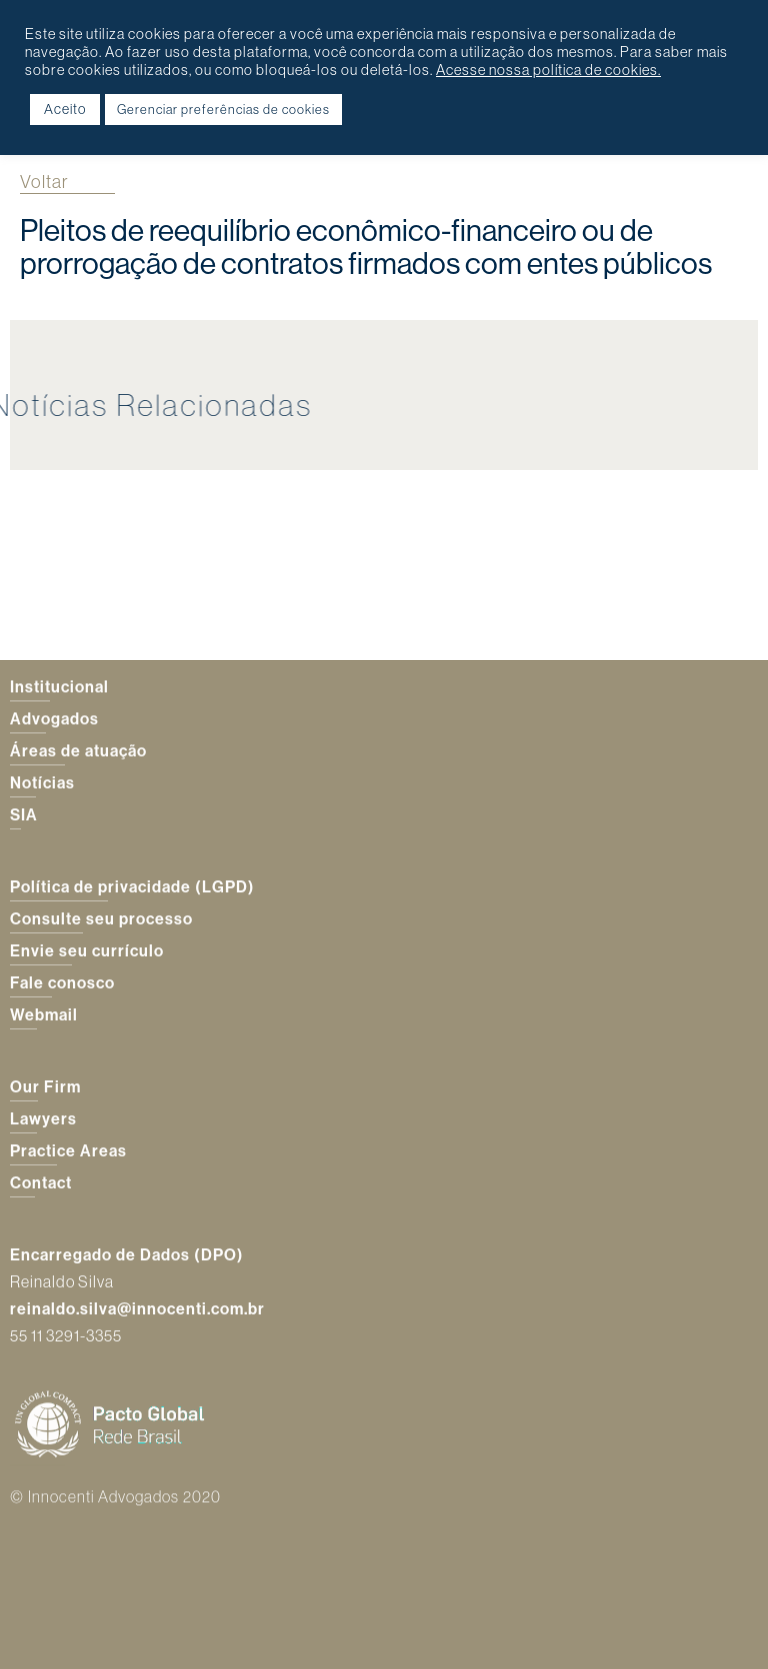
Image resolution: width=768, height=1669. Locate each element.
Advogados (54, 719)
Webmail (44, 1015)
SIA (24, 815)
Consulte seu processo (101, 919)
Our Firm (45, 1087)
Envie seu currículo (87, 951)
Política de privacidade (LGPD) (132, 887)
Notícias (42, 783)
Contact (41, 1183)
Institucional (59, 687)
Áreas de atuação (78, 751)
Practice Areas (68, 1151)
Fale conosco (62, 983)
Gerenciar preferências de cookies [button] (223, 109)
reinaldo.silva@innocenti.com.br (137, 1310)
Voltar (44, 181)
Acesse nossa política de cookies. (548, 69)
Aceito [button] (65, 109)
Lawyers (43, 1119)
